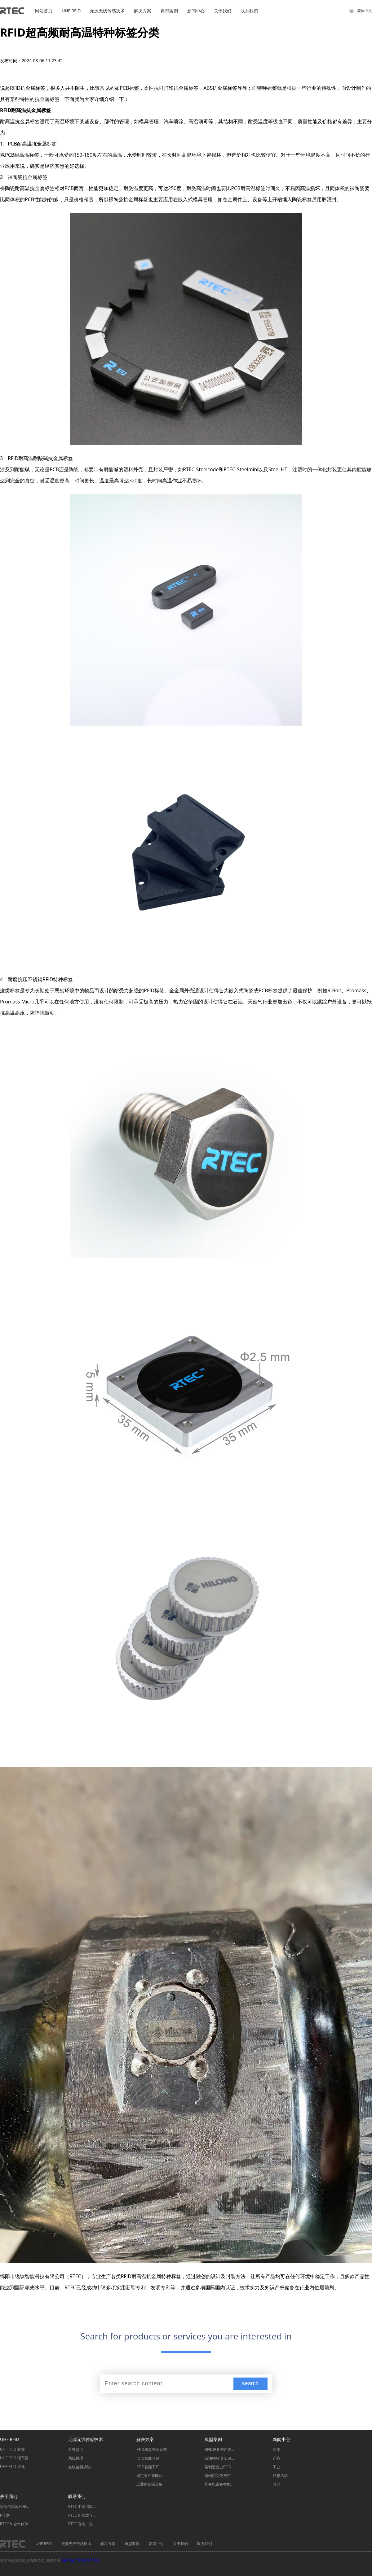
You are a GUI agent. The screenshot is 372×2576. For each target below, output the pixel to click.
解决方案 (142, 11)
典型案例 (169, 11)
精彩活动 (280, 2475)
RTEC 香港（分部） (83, 2523)
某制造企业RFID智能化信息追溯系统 (220, 2466)
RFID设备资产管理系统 (220, 2449)
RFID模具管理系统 (151, 2449)
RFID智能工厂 (147, 2466)
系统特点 (75, 2449)
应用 (276, 2449)
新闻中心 (196, 11)
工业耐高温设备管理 (151, 2484)
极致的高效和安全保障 (15, 2506)
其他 (276, 2484)
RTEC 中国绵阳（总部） (83, 2506)
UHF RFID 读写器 (14, 2458)
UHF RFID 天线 (12, 2466)
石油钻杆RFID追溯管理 (220, 2458)
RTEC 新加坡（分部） (83, 2515)
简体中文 (364, 10)
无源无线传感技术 (107, 11)
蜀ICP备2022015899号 (80, 2560)
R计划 (5, 2515)
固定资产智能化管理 (151, 2475)
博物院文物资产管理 (220, 2475)
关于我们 (222, 11)
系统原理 (75, 2458)
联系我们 (249, 11)
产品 (276, 2458)
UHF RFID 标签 (12, 2449)
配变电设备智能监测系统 (220, 2484)
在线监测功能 (79, 2466)
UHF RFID (71, 11)
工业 (276, 2466)
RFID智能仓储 (147, 2458)
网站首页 (43, 11)
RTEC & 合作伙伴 (14, 2523)
